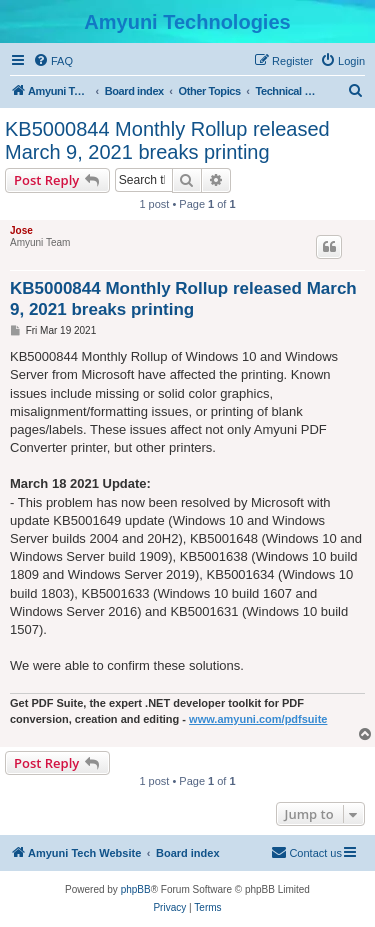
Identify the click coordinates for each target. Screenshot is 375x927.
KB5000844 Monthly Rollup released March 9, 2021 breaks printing (167, 140)
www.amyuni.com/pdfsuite (258, 719)
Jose (21, 230)
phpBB (136, 889)
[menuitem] (53, 61)
